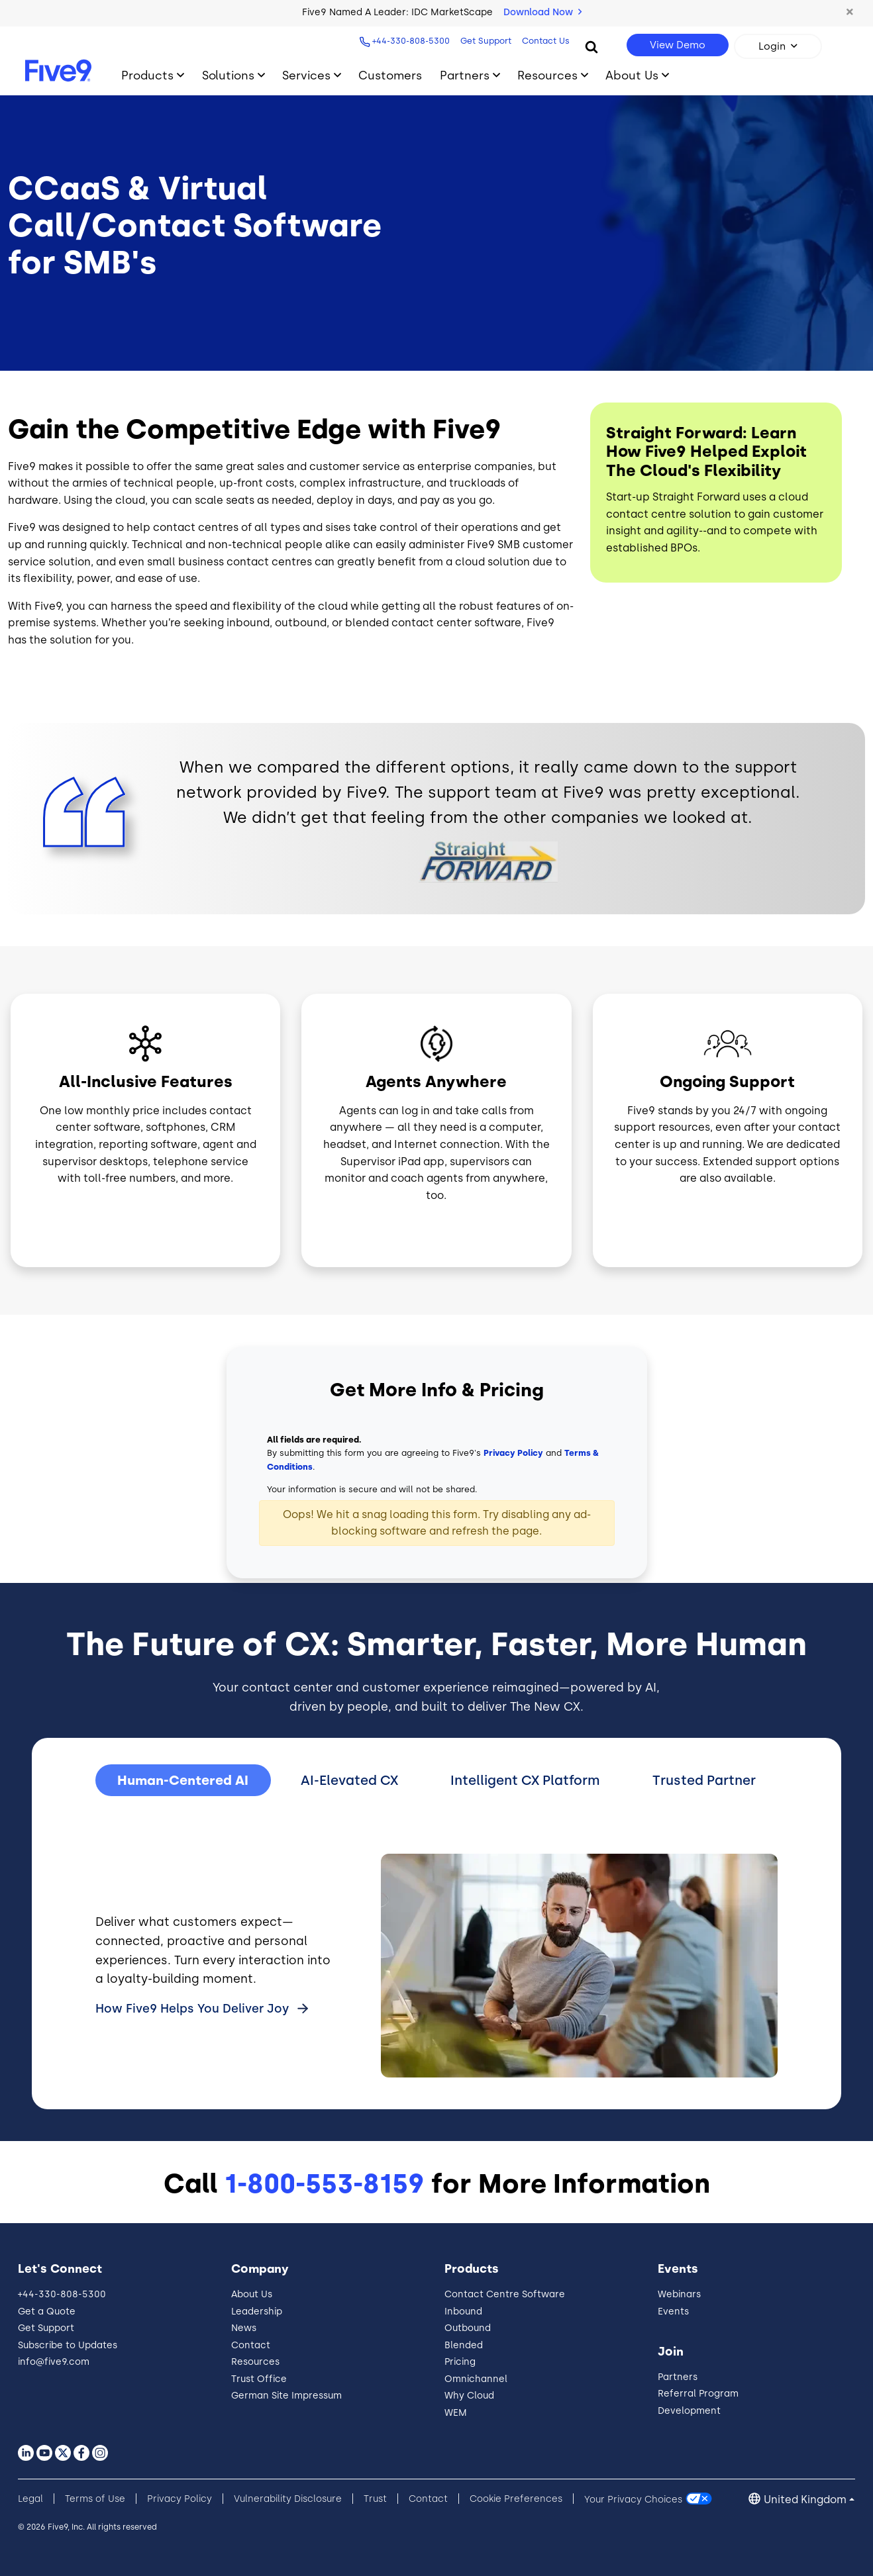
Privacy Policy (513, 1453)
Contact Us (544, 41)
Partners (677, 2377)
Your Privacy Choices (633, 2498)
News (243, 2328)
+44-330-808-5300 (409, 41)
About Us (251, 2294)
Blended (463, 2345)
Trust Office (259, 2379)
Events (673, 2311)
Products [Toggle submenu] (147, 75)
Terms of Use (95, 2498)
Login (772, 46)
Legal (30, 2498)
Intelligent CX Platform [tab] (525, 1780)
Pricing (460, 2361)
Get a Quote (47, 2311)
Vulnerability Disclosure (288, 2498)
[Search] (591, 46)
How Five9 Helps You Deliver (193, 2008)
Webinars (679, 2294)
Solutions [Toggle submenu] (228, 75)
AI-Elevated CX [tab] (349, 1780)
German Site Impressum (286, 2395)
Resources (255, 2361)
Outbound (467, 2328)
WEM (455, 2412)
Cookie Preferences (516, 2498)
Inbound (463, 2311)
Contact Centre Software (504, 2294)
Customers (390, 75)
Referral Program (698, 2393)
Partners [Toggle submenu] (464, 75)
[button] (850, 12)
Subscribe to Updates (67, 2345)
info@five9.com (53, 2361)
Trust (375, 2498)
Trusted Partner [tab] (704, 1780)
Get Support (483, 41)
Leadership (256, 2311)
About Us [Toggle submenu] (631, 75)
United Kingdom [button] (805, 2499)
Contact (250, 2345)
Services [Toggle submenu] (306, 75)
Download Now (542, 12)
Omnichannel (475, 2379)
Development (689, 2410)
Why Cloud (469, 2395)
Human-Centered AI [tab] (182, 1780)
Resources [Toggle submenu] (547, 75)
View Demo (677, 45)
